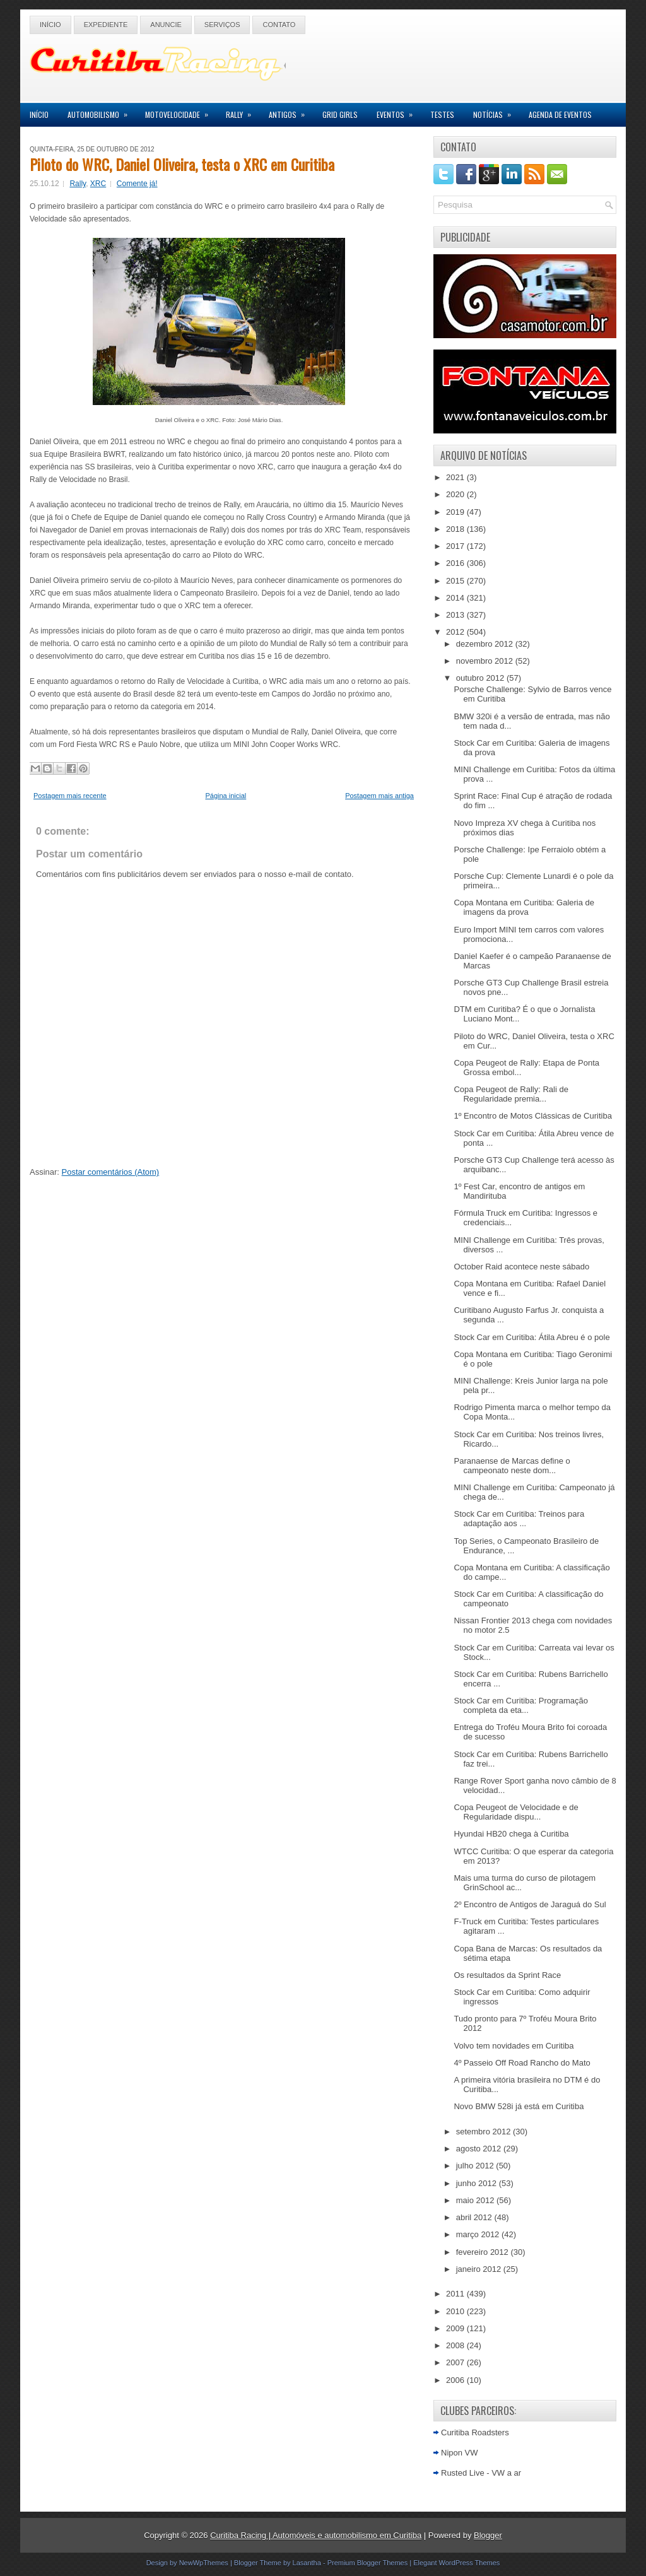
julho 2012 (476, 2165)
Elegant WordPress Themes (456, 2563)
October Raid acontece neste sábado (521, 1266)
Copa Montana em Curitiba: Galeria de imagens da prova (524, 907)
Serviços (222, 24)
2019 (456, 512)
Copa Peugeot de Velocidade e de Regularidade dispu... (516, 1812)
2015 (456, 580)
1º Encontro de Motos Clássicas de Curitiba (532, 1115)
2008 (456, 2345)
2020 (456, 494)
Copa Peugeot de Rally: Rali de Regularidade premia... (511, 1094)
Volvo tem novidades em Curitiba (513, 2045)
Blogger (488, 2535)
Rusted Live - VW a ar (481, 2473)
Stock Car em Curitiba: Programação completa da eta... (520, 1705)
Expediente (106, 24)
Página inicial (225, 795)
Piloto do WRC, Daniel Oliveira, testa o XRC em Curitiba (182, 164)
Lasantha (307, 2563)
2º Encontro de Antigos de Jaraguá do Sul (530, 1904)
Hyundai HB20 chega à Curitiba (511, 1833)
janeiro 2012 (479, 2269)
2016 (456, 563)
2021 (456, 477)
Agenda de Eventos (560, 114)
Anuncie (166, 24)
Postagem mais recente (70, 795)
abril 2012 (475, 2217)
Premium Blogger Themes (367, 2563)
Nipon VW (459, 2452)
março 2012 (479, 2234)
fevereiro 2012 (483, 2252)
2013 (456, 615)
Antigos (291, 111)
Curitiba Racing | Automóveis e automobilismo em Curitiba (315, 2535)
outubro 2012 (481, 678)
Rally (242, 111)
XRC (98, 183)
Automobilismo (102, 111)
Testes (442, 114)
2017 (456, 546)
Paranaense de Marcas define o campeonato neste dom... (512, 1465)
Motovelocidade (180, 111)
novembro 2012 (485, 661)
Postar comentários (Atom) (111, 1172)
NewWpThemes (203, 2563)
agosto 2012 (479, 2148)
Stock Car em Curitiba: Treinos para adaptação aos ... (519, 1518)
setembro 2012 (484, 2131)
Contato (278, 24)
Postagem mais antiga (379, 795)
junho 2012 (477, 2183)
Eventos (399, 111)
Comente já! (137, 183)
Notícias (496, 111)
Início (50, 24)
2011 (456, 2293)
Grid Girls (340, 114)
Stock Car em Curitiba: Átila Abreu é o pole (531, 1337)
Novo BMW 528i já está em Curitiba (519, 2106)
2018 (456, 529)
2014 (456, 598)
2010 (456, 2311)
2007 (456, 2362)
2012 (456, 632)
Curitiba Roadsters (475, 2432)
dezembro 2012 (485, 644)
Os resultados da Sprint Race (507, 1975)
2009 (456, 2328)
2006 (456, 2380)
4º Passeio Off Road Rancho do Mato (522, 2062)
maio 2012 (476, 2200)
